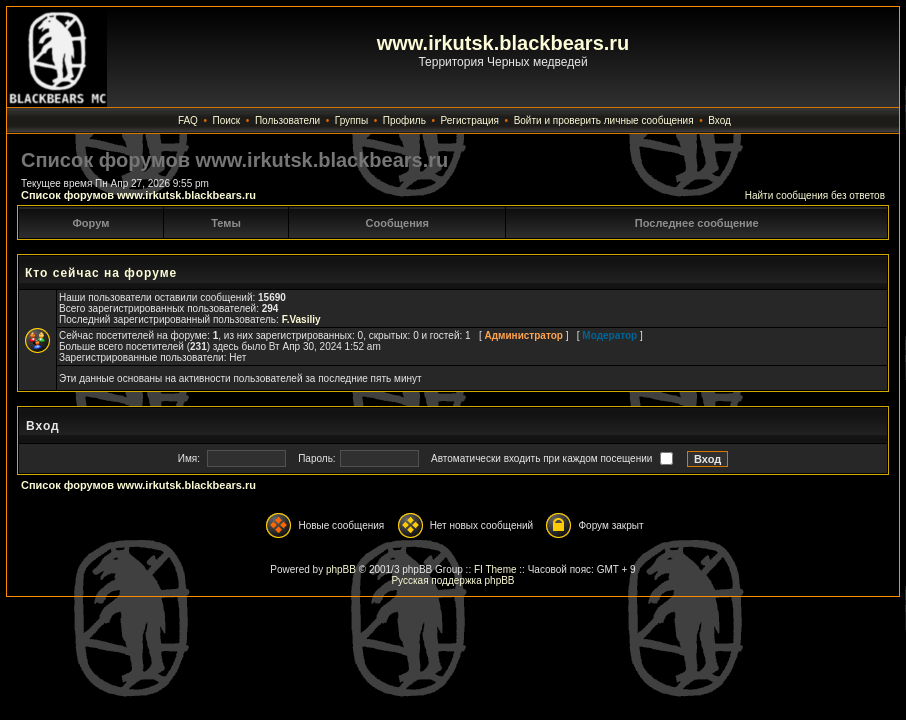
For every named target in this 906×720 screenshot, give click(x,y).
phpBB (341, 569)
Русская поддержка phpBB (452, 580)
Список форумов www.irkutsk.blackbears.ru (138, 195)
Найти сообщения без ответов (815, 195)
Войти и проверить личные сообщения (604, 120)
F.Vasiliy (301, 319)
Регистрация (470, 120)
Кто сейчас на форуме (101, 273)
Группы (351, 120)
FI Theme (495, 569)
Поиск (227, 120)
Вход (719, 120)
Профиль (404, 120)
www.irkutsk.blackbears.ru (503, 43)
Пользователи (287, 120)
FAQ (188, 120)
